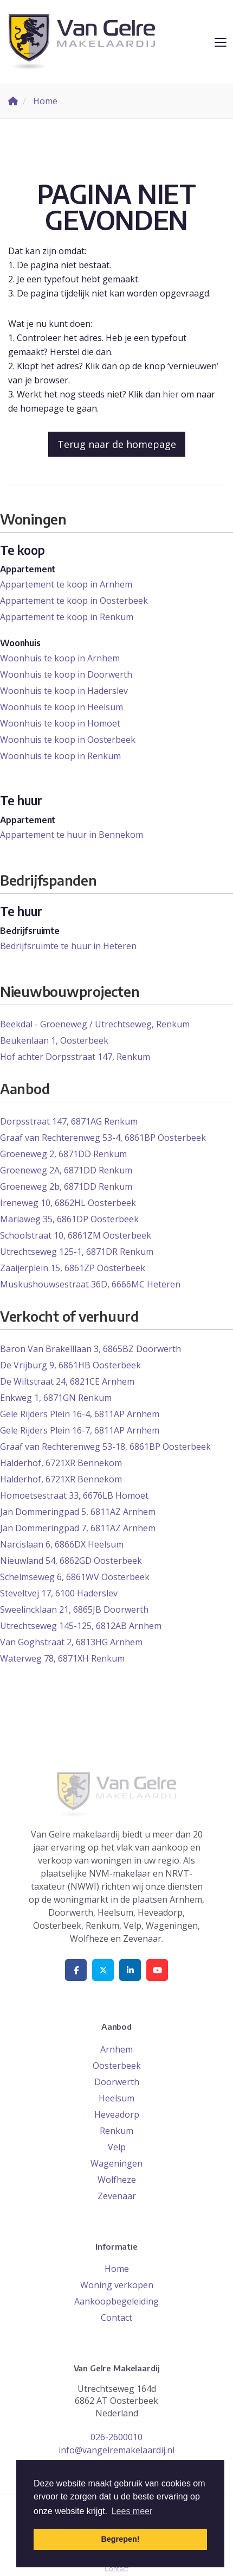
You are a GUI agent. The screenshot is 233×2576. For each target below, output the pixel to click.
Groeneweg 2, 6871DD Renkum (63, 1154)
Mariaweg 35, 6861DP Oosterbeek (69, 1219)
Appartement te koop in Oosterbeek (74, 601)
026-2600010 (116, 2437)
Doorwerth (116, 2082)
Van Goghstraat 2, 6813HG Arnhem (71, 1642)
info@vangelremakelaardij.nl (116, 2450)
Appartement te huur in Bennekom (71, 835)
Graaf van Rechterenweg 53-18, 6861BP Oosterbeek (105, 1447)
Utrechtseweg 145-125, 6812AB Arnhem (80, 1626)
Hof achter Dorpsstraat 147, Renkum (75, 1057)
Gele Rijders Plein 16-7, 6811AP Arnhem (79, 1430)
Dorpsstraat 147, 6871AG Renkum (69, 1121)
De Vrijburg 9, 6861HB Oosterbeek (70, 1365)
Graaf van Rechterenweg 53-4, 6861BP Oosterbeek (103, 1138)
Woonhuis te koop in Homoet (60, 723)
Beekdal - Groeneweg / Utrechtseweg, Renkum (95, 1024)
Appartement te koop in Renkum (66, 617)
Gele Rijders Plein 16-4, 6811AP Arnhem (79, 1414)
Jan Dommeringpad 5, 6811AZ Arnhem (78, 1512)
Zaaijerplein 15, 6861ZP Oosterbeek (72, 1268)
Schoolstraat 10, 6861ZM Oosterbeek (75, 1235)
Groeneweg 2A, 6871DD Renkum (66, 1170)
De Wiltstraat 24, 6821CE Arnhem (67, 1381)
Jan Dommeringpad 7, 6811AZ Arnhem (78, 1528)
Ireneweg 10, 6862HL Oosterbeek (68, 1203)
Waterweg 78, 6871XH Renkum (62, 1658)
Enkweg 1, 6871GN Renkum (56, 1398)
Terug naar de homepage (116, 444)
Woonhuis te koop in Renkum (60, 756)
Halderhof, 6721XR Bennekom (61, 1463)
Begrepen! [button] (120, 2539)
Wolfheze (117, 2180)
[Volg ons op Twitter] (103, 1970)
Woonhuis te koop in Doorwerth (66, 674)
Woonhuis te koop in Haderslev (64, 691)
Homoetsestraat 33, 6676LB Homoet (74, 1495)
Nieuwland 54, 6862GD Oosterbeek (71, 1561)
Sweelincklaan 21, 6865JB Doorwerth (74, 1609)
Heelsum (116, 2098)
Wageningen (116, 2163)
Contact (116, 2318)
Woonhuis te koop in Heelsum (61, 707)
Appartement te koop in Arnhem (66, 584)
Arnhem (116, 2049)
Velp (117, 2147)
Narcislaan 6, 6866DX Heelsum (62, 1544)
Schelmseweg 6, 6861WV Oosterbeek (75, 1577)
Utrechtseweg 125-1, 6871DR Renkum (76, 1252)
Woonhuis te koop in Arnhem (60, 658)
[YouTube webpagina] (157, 1970)
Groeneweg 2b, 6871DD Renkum (66, 1186)
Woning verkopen (116, 2285)
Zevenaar (117, 2196)
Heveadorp (116, 2114)
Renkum (116, 2131)
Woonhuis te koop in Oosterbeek (67, 740)
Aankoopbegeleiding (116, 2301)
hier (171, 394)
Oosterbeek (117, 2066)
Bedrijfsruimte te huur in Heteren (68, 946)
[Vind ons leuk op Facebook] (76, 1970)
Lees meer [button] (132, 2511)
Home (117, 2269)
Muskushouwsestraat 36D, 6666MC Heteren (90, 1284)
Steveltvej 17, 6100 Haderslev (59, 1593)
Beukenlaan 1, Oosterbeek (54, 1040)
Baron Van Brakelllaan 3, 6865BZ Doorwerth (90, 1349)
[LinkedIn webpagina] (130, 1970)
